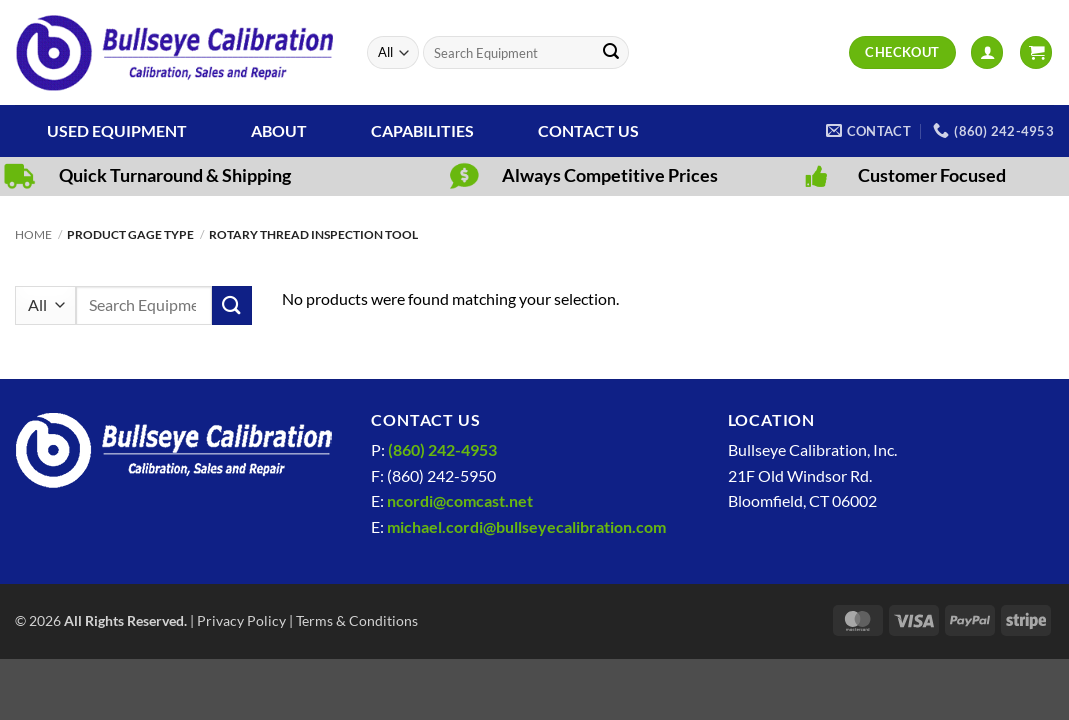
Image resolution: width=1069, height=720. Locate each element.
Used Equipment (117, 130)
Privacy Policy (241, 620)
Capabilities (422, 130)
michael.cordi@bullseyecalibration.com (526, 526)
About (279, 130)
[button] (987, 52)
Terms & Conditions (357, 620)
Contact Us (588, 130)
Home (33, 234)
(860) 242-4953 (442, 449)
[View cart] (1036, 52)
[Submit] (611, 53)
